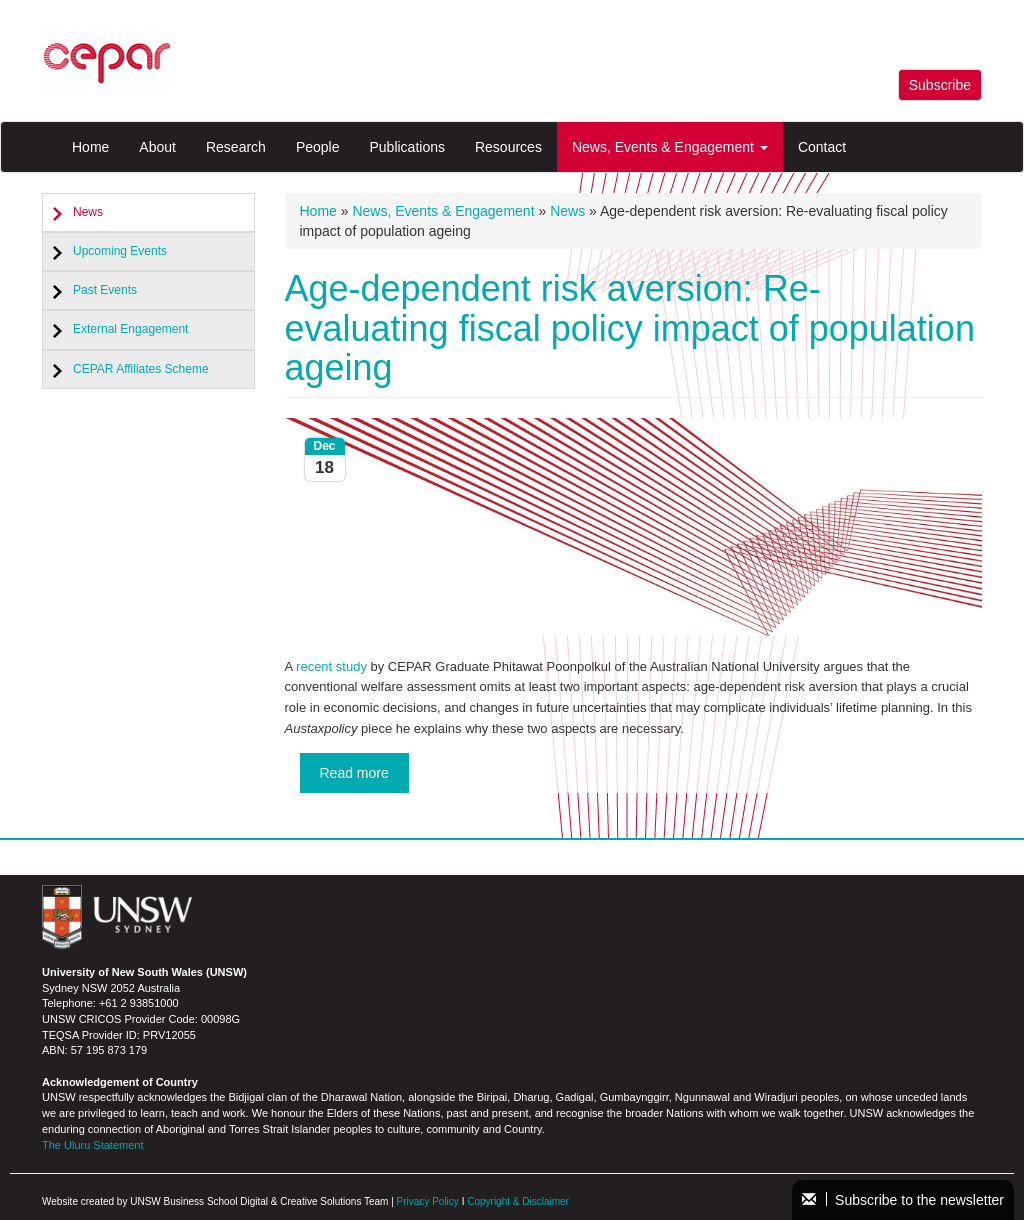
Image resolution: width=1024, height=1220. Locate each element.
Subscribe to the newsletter (903, 1200)
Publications (407, 147)
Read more (354, 773)
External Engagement (130, 329)
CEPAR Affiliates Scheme (141, 369)
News (88, 212)
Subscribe (940, 85)
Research (236, 147)
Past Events (105, 290)
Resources (508, 147)
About (157, 147)
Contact (822, 147)
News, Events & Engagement (670, 147)
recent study (331, 666)
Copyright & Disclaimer (518, 1201)
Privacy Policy (428, 1201)
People (318, 147)
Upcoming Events (120, 251)
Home (90, 147)
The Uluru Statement (93, 1145)
